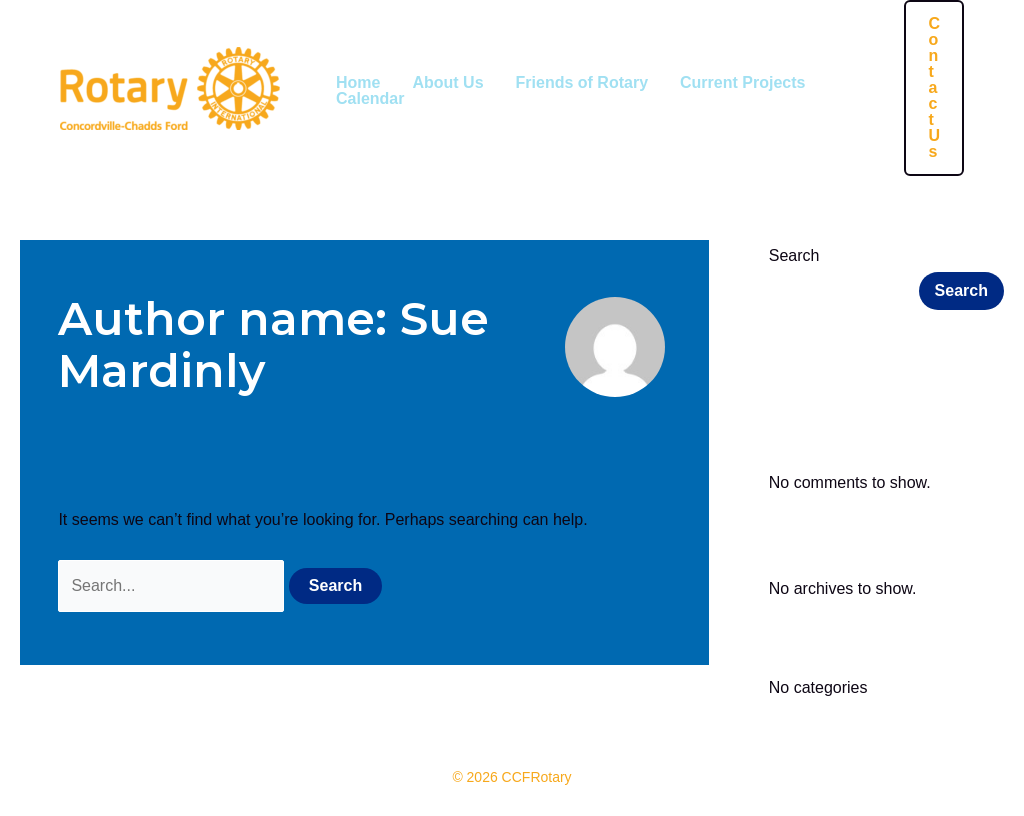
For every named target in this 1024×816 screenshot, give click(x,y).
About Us (447, 83)
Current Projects (742, 83)
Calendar (370, 99)
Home (358, 83)
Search (794, 255)
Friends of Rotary (582, 83)
